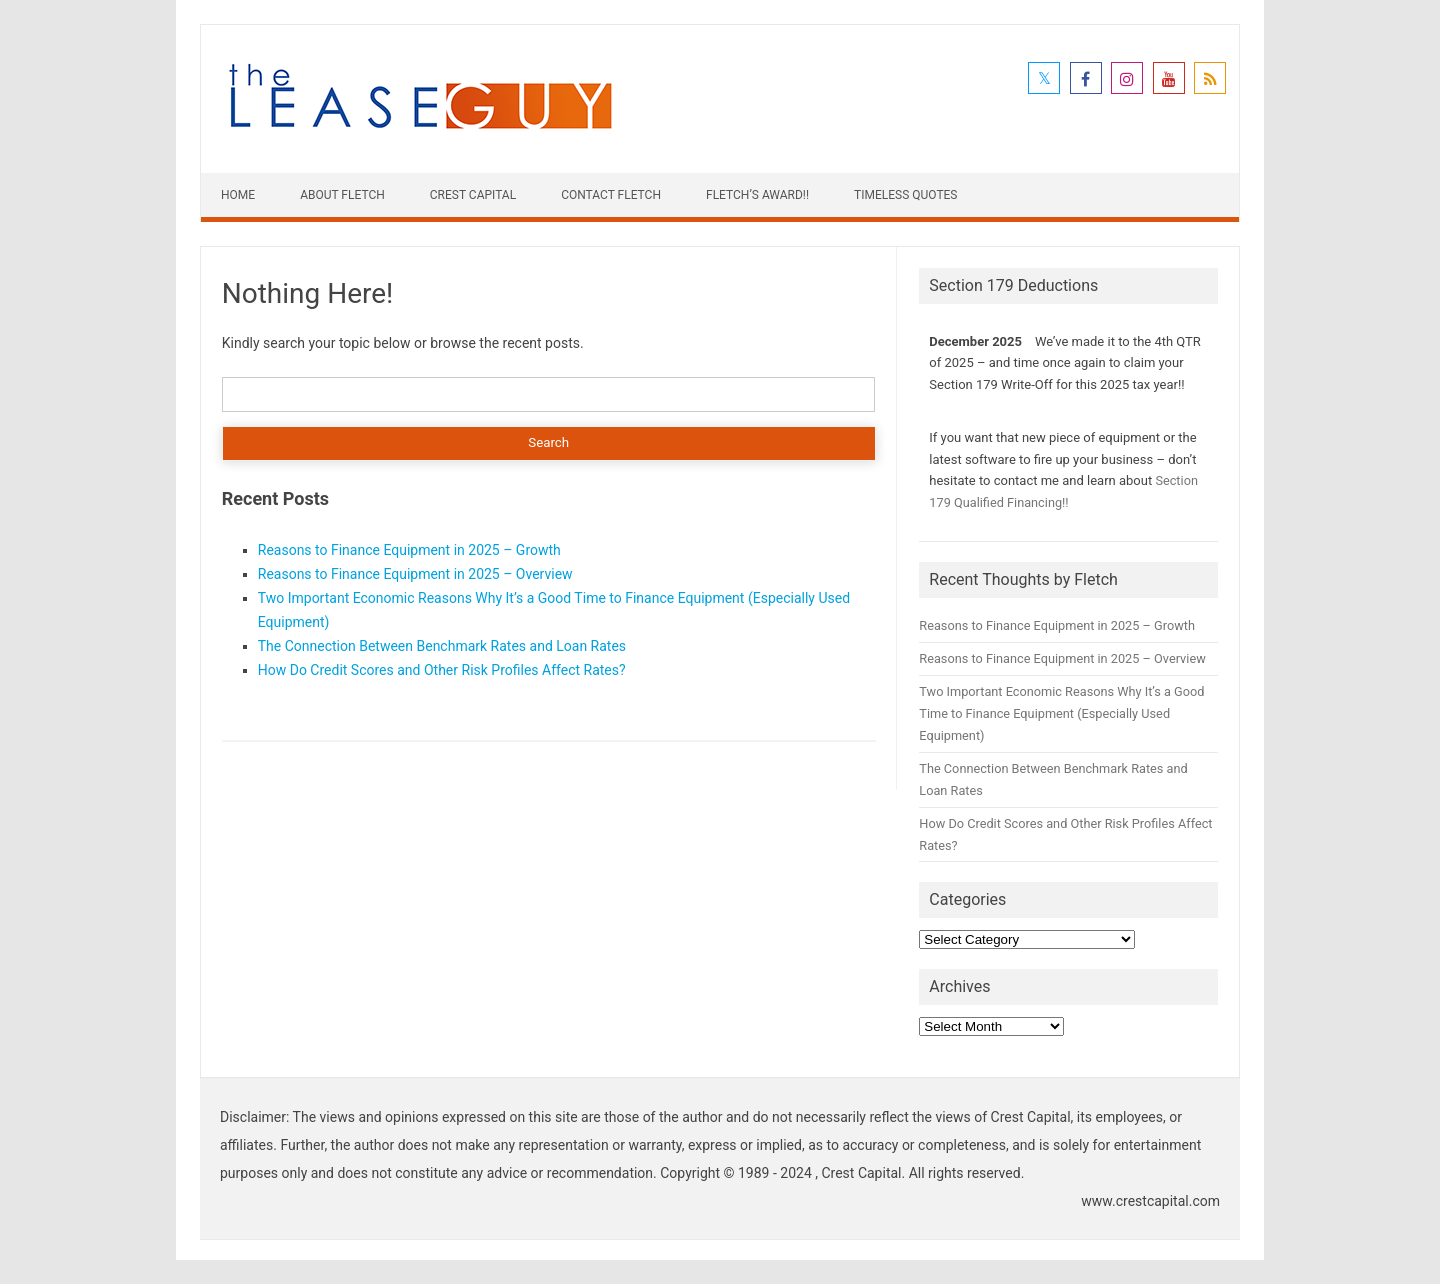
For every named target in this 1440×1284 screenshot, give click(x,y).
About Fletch (342, 195)
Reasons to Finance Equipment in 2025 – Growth (409, 550)
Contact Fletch (611, 195)
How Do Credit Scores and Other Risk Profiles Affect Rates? (442, 670)
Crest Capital (473, 195)
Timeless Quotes (905, 195)
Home (238, 195)
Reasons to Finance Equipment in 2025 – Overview (415, 574)
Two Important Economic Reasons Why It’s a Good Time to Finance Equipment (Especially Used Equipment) (1061, 713)
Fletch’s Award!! (757, 195)
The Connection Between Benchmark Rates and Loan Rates (442, 646)
